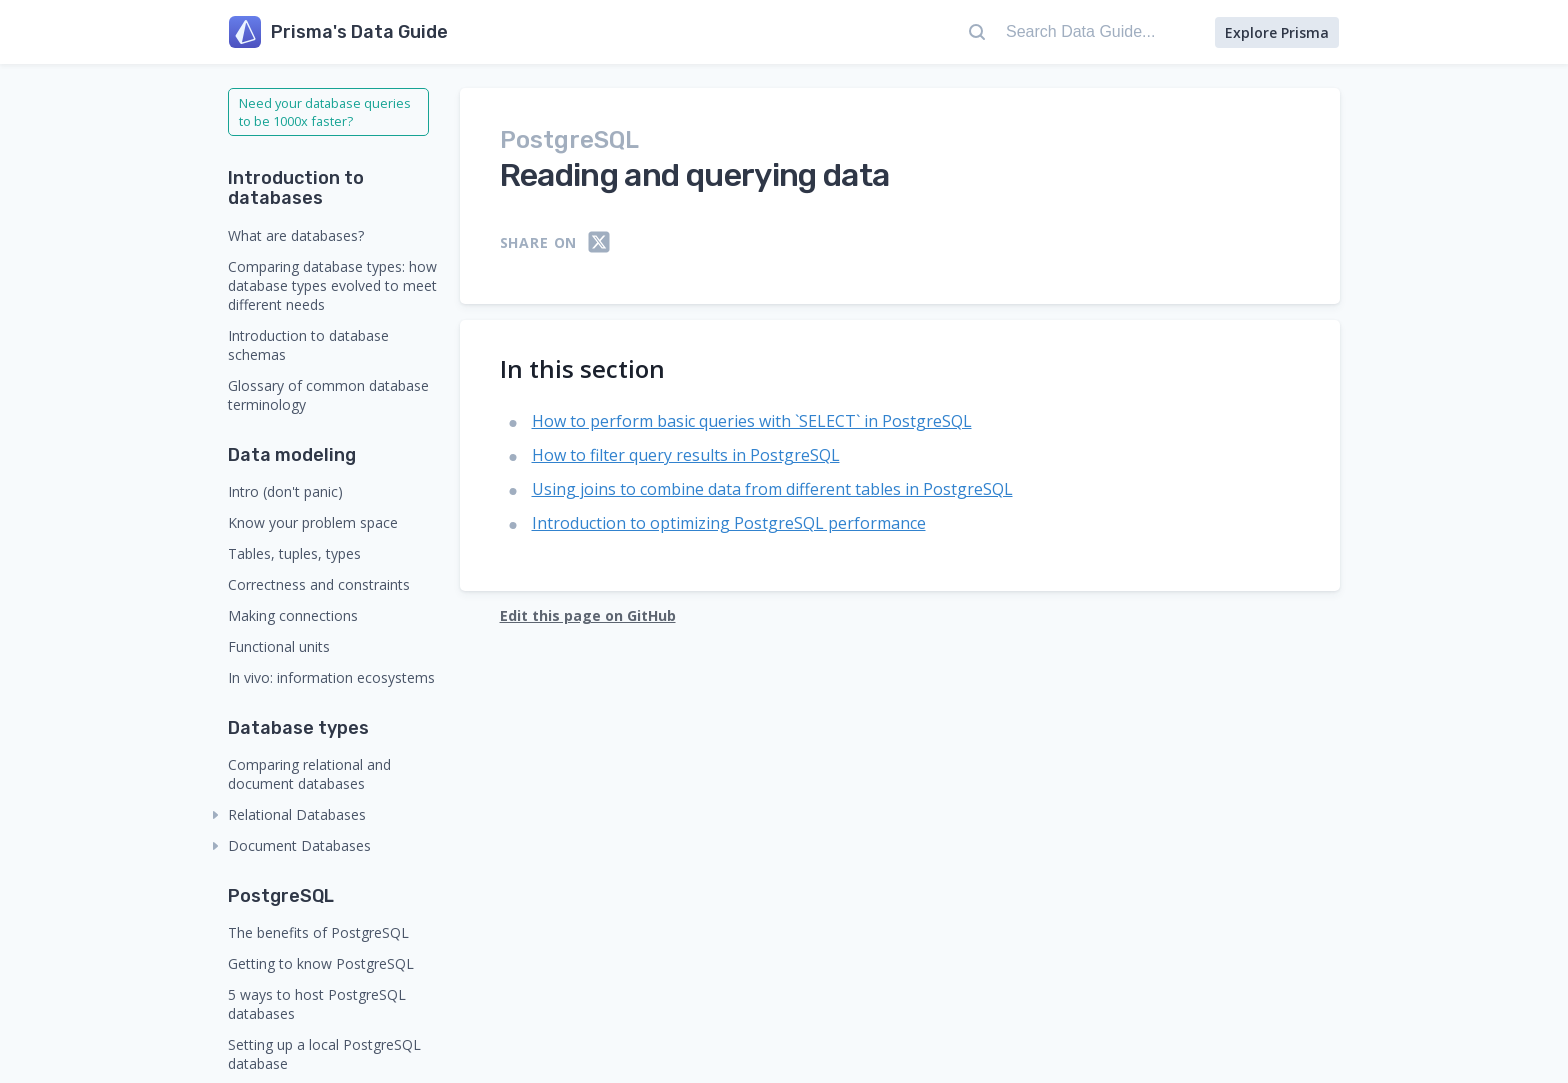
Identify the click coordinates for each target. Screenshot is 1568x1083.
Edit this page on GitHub (588, 615)
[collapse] (215, 815)
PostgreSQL (569, 140)
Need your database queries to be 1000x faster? (325, 112)
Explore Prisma (1277, 32)
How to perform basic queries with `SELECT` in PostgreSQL (752, 421)
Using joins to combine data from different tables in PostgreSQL (772, 489)
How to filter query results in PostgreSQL (686, 455)
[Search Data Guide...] (1081, 32)
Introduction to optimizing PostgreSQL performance (729, 523)
